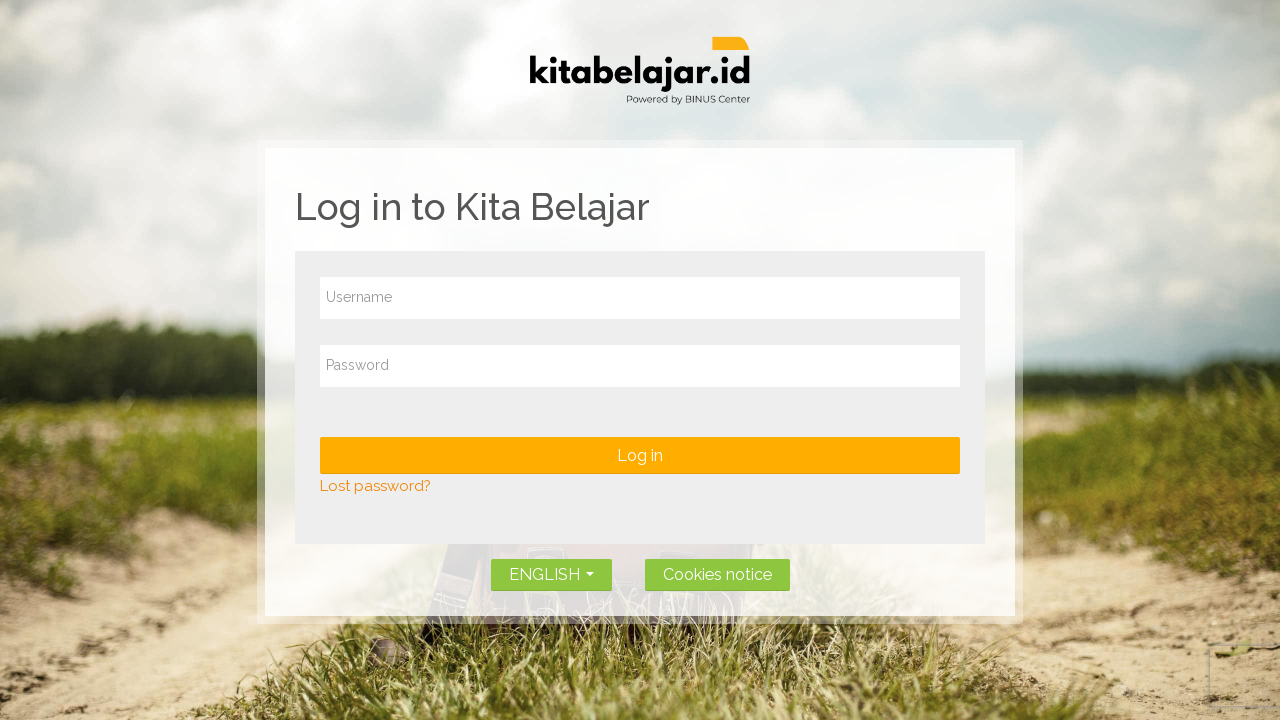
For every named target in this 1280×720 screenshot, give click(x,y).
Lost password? (375, 486)
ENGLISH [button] (551, 570)
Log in (640, 455)
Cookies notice (717, 574)
